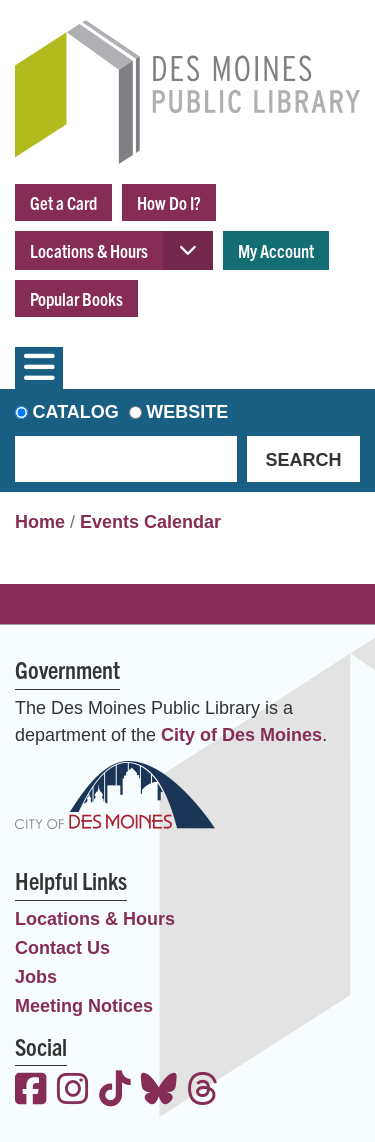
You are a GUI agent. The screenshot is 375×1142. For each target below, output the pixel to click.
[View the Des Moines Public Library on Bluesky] (159, 1091)
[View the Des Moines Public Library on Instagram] (73, 1091)
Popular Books (76, 298)
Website (187, 412)
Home (40, 522)
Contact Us (62, 948)
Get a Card (63, 202)
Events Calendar (150, 522)
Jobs (36, 977)
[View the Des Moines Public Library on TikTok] (115, 1091)
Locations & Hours (89, 250)
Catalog (76, 412)
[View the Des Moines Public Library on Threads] (203, 1091)
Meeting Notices (84, 1006)
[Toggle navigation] (39, 368)
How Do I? (169, 202)
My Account (276, 250)
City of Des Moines (241, 735)
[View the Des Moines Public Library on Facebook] (31, 1091)
